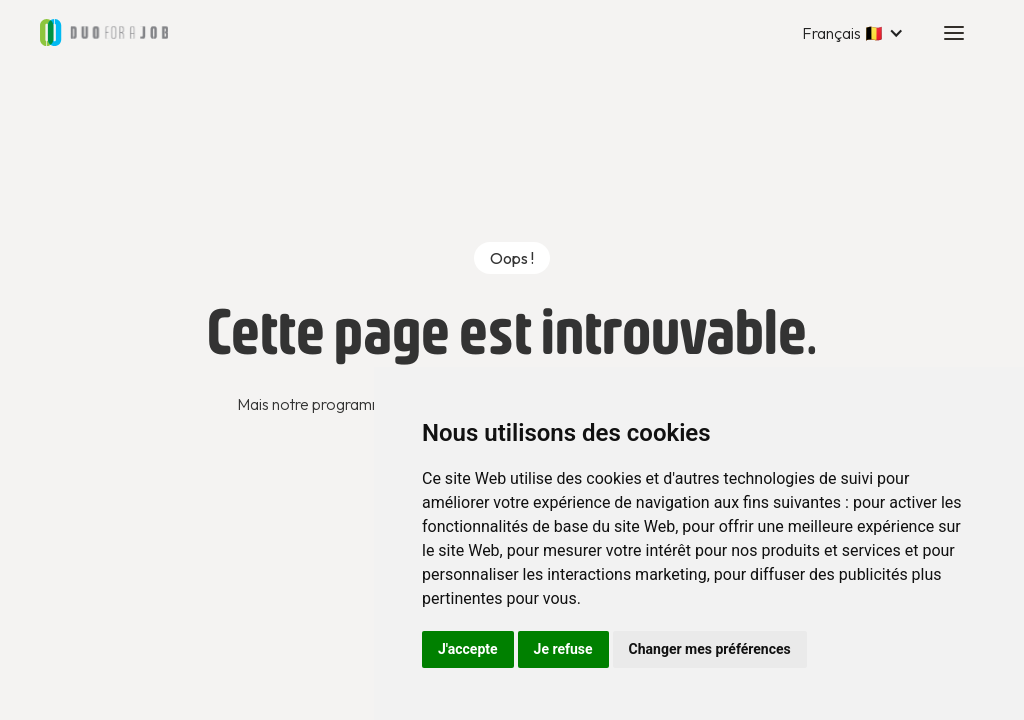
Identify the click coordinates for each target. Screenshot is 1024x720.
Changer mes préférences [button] (710, 649)
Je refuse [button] (563, 649)
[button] (853, 33)
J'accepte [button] (468, 649)
